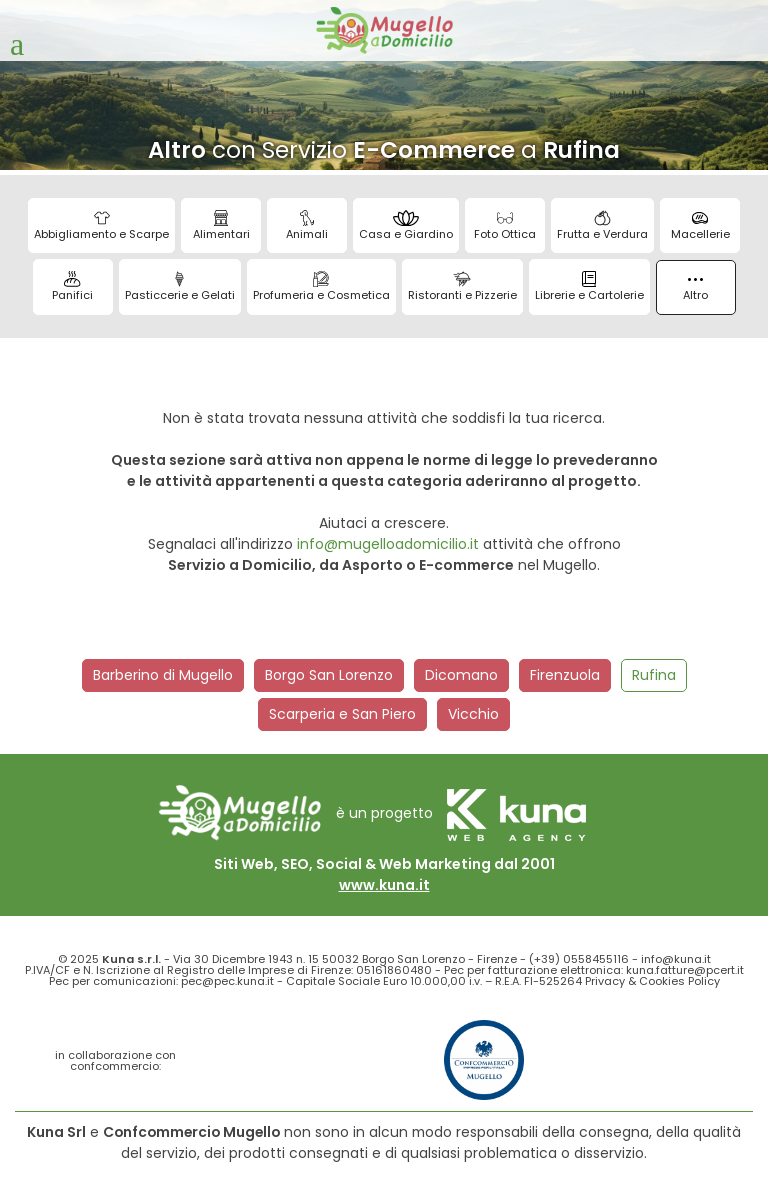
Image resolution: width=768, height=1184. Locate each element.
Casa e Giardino (406, 226)
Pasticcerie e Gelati (180, 287)
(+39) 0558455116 (579, 959)
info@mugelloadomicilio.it (388, 544)
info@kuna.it (676, 959)
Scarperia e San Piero (342, 714)
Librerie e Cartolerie (589, 287)
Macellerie (700, 226)
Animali (307, 226)
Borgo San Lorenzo (329, 675)
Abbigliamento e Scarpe (101, 226)
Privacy (605, 981)
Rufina (654, 675)
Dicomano (461, 675)
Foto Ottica (505, 226)
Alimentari (221, 226)
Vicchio (473, 714)
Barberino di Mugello (163, 675)
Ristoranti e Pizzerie (462, 287)
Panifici (72, 287)
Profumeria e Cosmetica (321, 287)
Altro (695, 290)
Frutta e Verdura (602, 226)
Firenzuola (565, 675)
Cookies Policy (679, 981)
